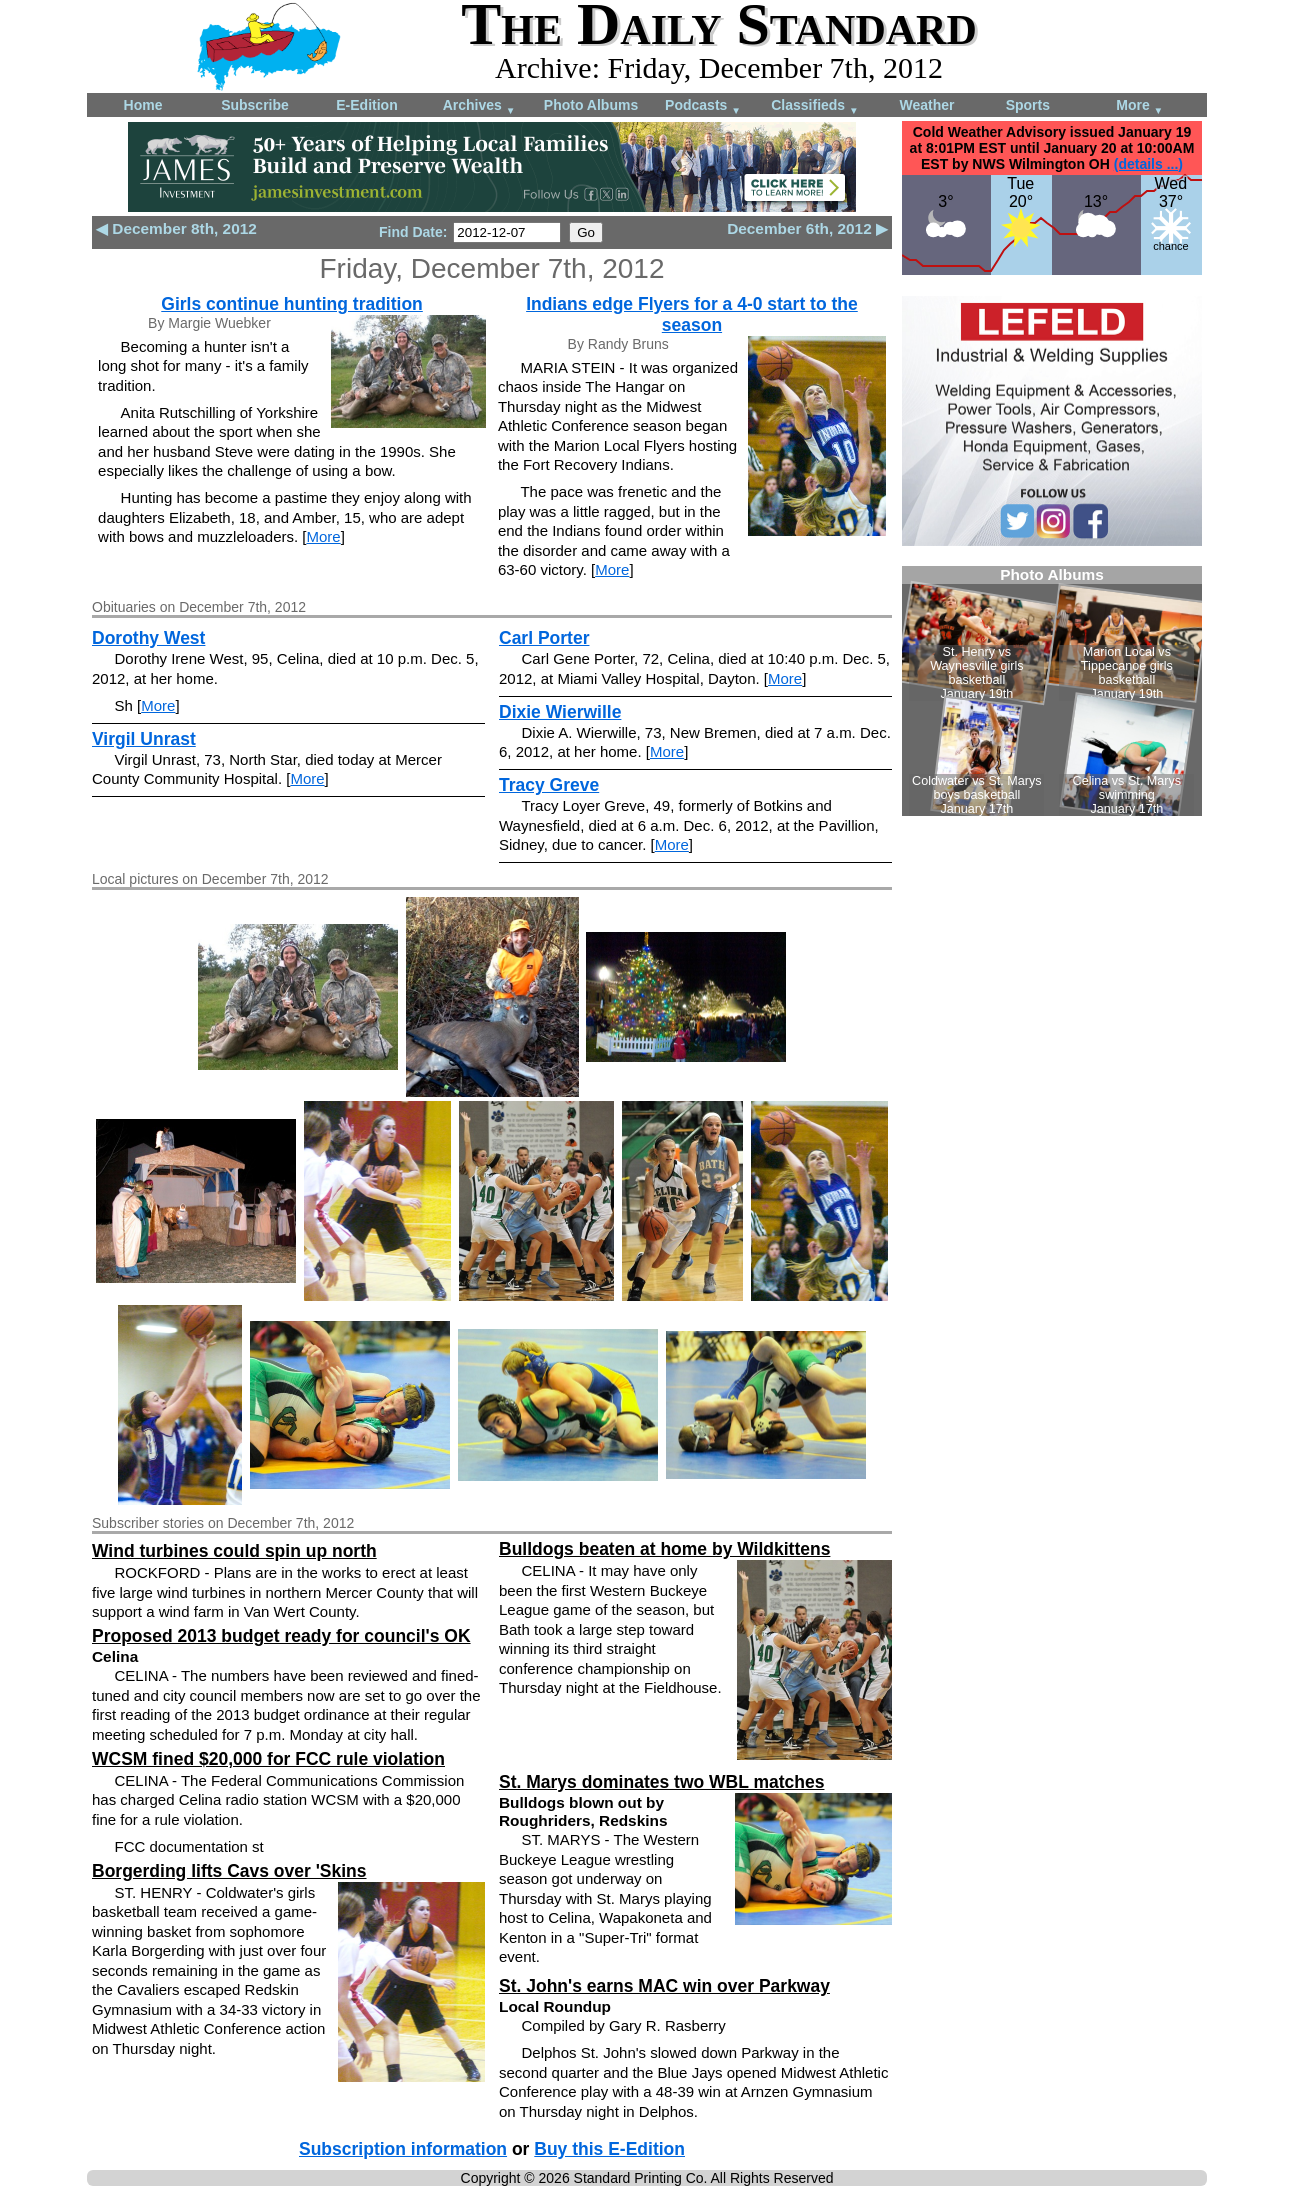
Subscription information (403, 2149)
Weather (927, 105)
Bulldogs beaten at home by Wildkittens (664, 1549)
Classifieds (815, 106)
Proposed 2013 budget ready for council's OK (281, 1636)
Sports (1028, 105)
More (1139, 106)
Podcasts (703, 106)
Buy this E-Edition (609, 2149)
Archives (479, 106)
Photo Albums (591, 105)
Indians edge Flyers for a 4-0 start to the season (692, 314)
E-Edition (366, 105)
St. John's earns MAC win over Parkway (664, 1986)
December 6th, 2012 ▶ (807, 228)
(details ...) (1148, 164)
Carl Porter (544, 638)
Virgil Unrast (144, 739)
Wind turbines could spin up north (234, 1551)
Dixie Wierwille (560, 712)
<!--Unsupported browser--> (1052, 691)
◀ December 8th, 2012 (176, 228)
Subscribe (255, 105)
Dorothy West (148, 638)
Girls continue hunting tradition (292, 304)
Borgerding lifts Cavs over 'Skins (229, 1871)
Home (143, 105)
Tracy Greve (549, 785)
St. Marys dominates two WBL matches (661, 1782)
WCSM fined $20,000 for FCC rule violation (268, 1759)
